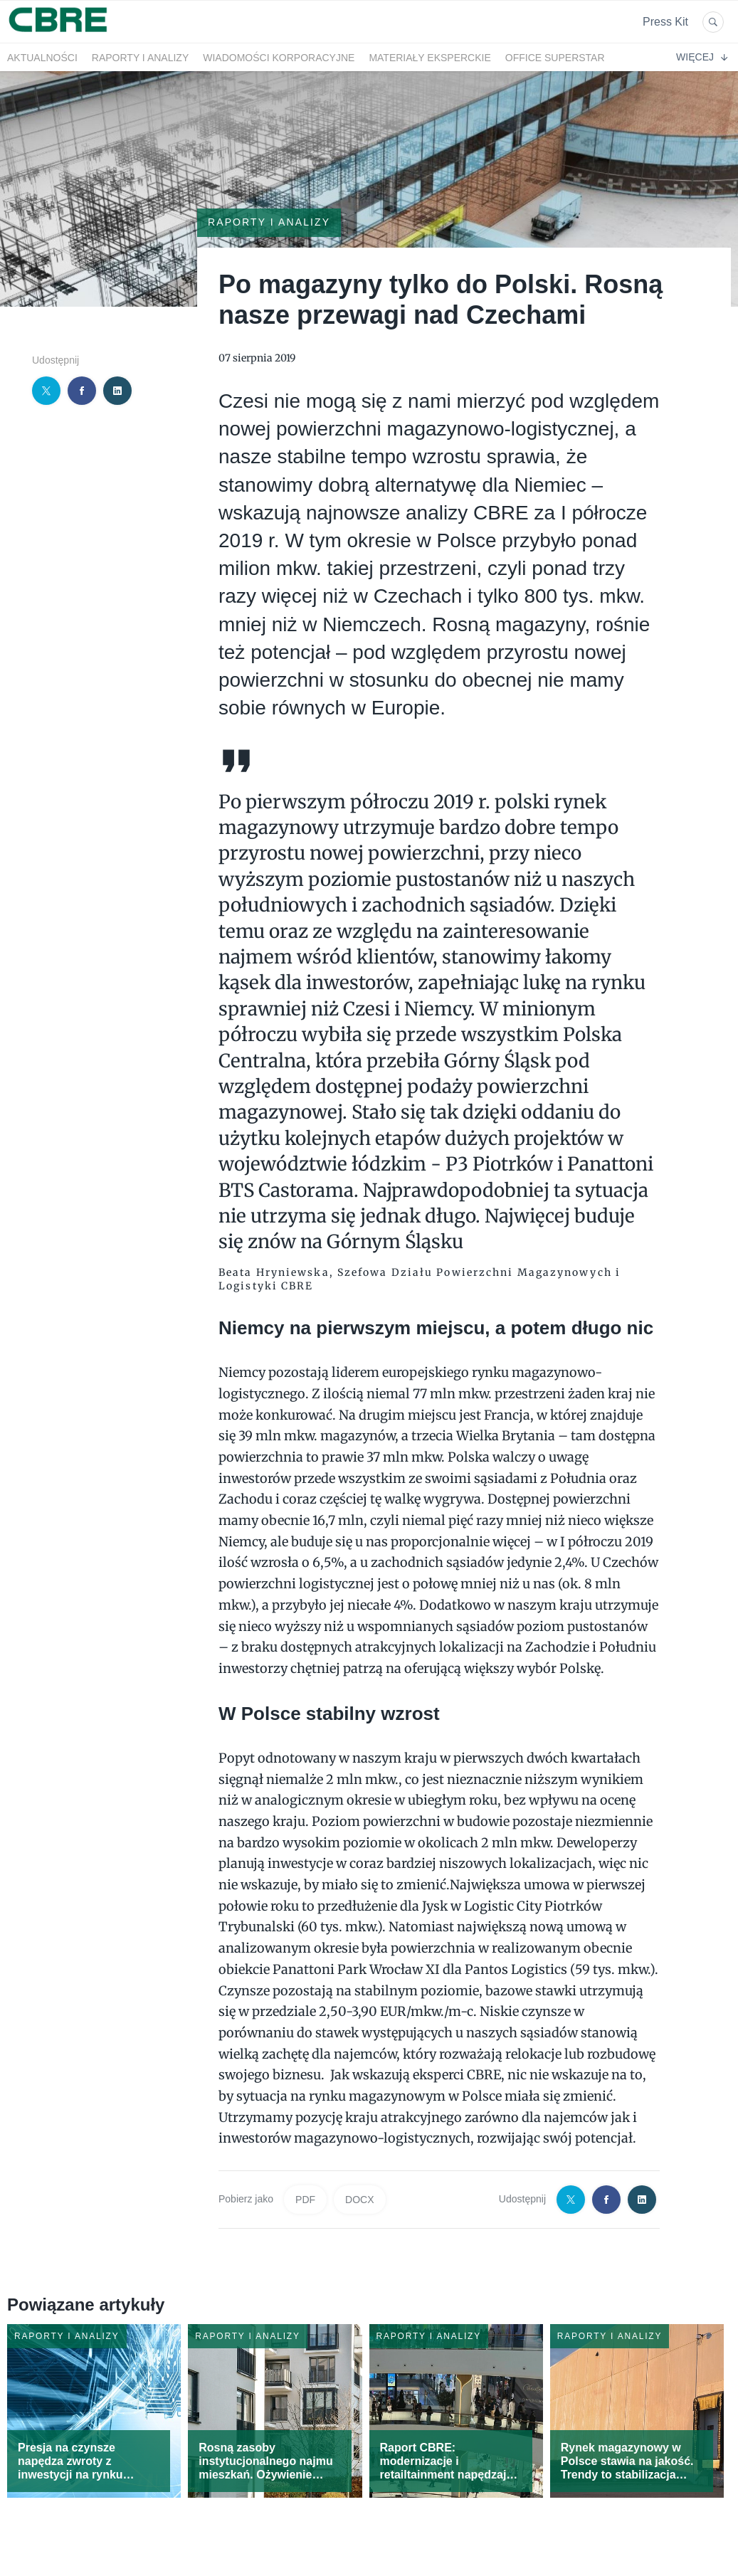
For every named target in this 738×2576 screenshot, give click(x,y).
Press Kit (665, 22)
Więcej (701, 57)
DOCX (359, 2199)
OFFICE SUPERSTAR (555, 57)
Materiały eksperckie (429, 57)
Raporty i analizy (140, 57)
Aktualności (42, 57)
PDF (305, 2199)
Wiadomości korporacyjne (278, 57)
